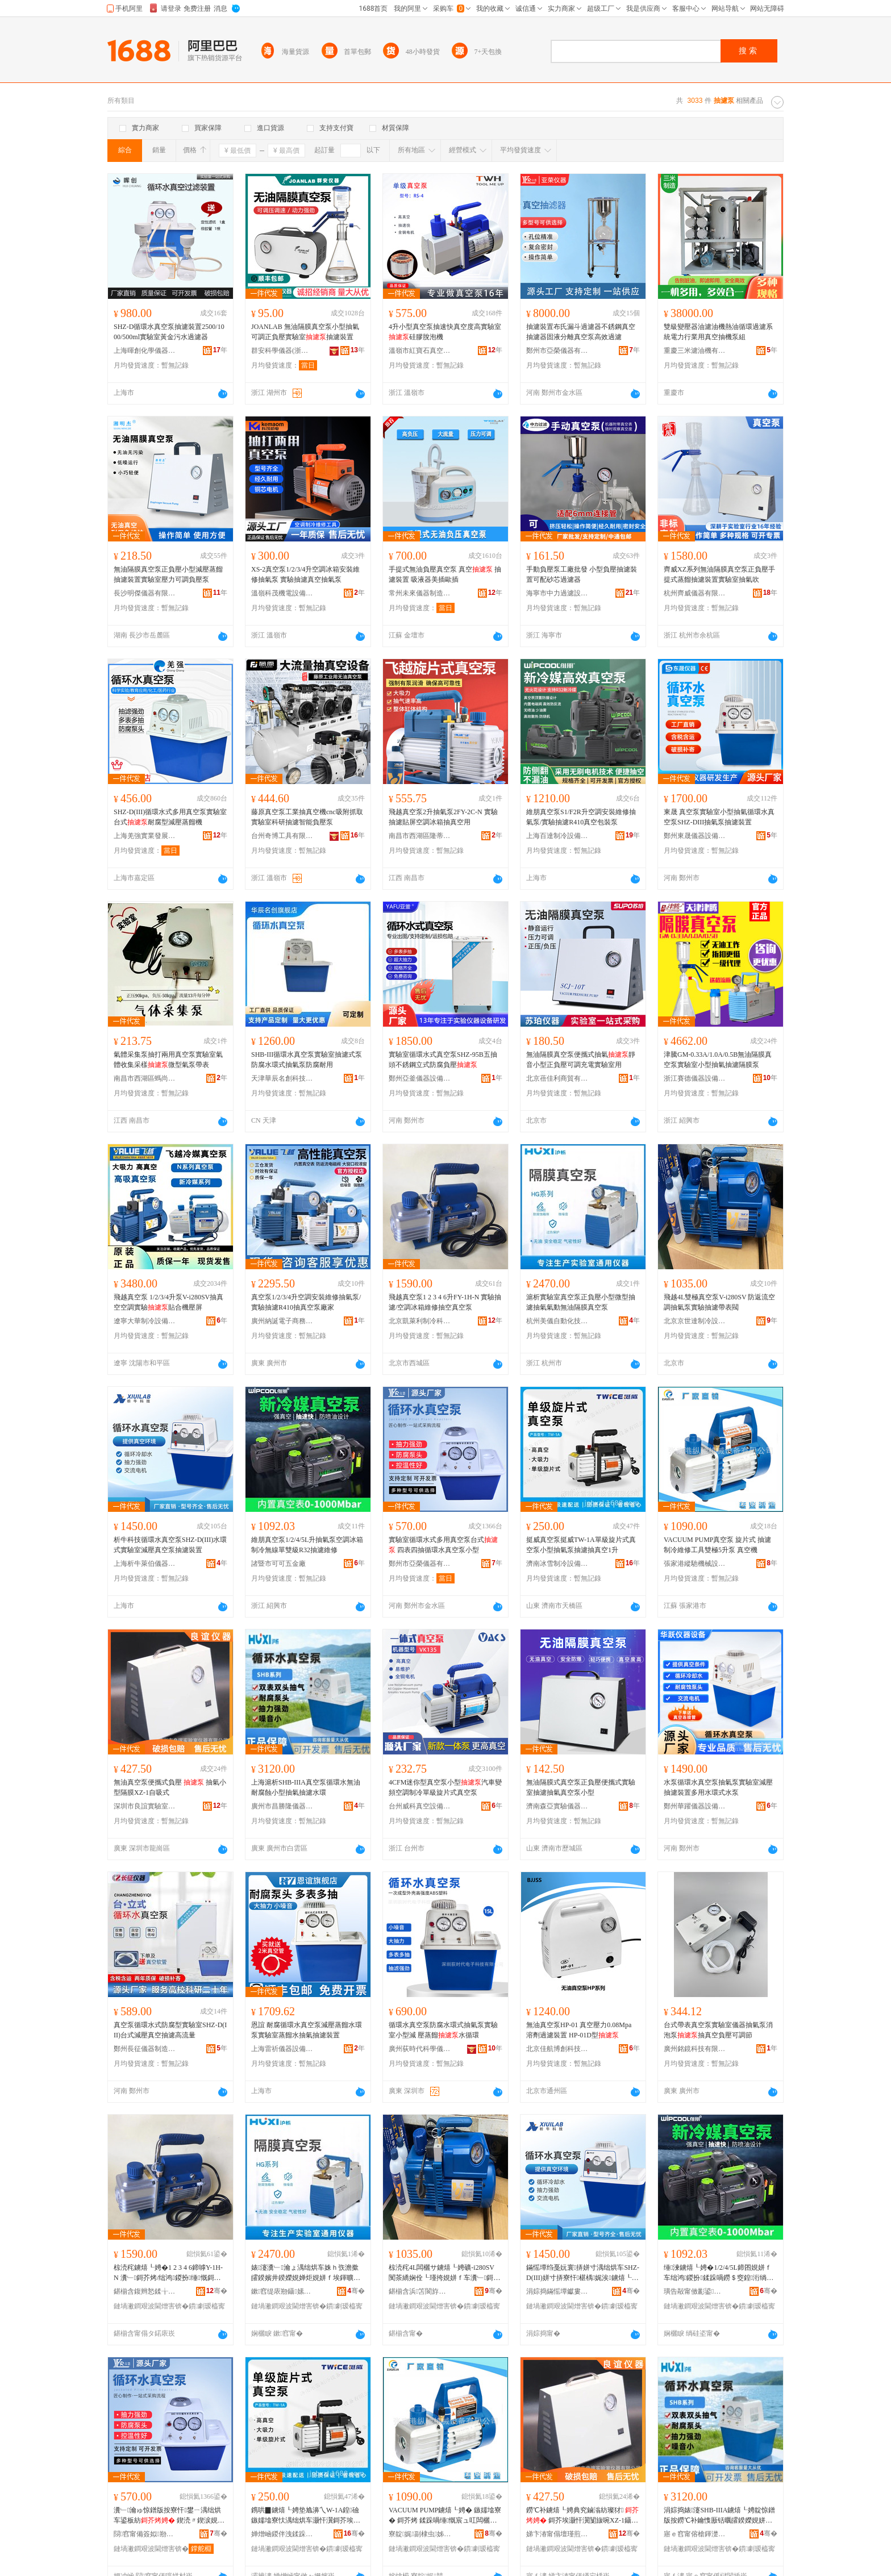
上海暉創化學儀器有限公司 (145, 351)
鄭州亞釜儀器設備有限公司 (420, 1078)
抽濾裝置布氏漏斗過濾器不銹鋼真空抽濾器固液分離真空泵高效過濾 (580, 332)
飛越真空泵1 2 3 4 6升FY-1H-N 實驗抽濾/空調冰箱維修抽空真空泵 (445, 1302)
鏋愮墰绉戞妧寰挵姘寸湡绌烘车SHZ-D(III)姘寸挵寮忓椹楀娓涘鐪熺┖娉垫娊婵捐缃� (582, 2273)
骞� (216, 2291)
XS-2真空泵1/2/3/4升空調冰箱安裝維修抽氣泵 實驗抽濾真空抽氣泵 (305, 574)
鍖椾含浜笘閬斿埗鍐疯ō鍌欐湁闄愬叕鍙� (420, 2291)
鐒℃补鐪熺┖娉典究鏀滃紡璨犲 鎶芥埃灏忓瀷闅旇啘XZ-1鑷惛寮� (582, 2515)
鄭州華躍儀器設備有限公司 (695, 1806)
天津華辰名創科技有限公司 (282, 1078)
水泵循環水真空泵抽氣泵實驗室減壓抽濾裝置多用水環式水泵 (718, 1787)
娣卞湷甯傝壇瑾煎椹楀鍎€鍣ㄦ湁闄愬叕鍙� (557, 2534)
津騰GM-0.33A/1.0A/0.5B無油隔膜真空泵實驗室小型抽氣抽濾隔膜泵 (718, 1060)
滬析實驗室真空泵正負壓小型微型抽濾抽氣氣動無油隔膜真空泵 (580, 1302)
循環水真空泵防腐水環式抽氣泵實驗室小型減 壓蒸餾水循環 (443, 2030)
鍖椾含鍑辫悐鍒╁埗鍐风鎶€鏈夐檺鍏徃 (145, 2291)
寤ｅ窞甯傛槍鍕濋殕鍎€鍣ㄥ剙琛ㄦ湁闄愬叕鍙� (695, 2534)
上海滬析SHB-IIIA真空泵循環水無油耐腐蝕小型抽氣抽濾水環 (305, 1787)
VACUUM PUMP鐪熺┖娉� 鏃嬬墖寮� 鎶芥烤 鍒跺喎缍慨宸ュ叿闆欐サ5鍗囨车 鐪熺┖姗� (445, 2515)
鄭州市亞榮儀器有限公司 (557, 351)
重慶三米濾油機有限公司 (695, 351)
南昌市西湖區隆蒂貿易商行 (420, 836)
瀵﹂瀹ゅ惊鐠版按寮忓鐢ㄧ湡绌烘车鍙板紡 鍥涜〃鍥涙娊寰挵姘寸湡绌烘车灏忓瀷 (170, 2515)
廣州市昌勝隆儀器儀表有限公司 (282, 1806)
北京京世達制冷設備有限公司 (695, 1321)
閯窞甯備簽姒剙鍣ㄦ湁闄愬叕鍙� (145, 2534)
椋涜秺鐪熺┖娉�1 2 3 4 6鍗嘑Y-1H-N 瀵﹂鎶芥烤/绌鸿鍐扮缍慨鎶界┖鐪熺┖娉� (168, 2273)
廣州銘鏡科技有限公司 (695, 2049)
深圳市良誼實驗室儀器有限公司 (145, 1806)
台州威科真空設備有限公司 (420, 1806)
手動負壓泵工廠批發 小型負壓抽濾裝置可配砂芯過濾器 (581, 574)
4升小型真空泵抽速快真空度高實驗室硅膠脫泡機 (445, 332)
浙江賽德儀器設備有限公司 (695, 1078)
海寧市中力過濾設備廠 (557, 593)
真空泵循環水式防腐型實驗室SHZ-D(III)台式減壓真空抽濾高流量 (170, 2030)
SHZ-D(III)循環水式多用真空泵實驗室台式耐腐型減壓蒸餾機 (170, 817)
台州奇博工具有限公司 (282, 836)
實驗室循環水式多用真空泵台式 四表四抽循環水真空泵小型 (443, 1545)
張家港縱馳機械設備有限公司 (695, 1564)
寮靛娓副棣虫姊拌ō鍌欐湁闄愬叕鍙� (420, 2534)
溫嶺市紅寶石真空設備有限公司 (420, 351)
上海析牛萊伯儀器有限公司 (145, 1564)
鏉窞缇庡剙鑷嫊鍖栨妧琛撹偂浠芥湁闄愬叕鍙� (282, 2291)
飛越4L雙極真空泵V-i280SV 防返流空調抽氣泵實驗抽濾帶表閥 (719, 1302)
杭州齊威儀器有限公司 (695, 593)
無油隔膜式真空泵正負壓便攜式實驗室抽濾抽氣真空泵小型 (580, 1787)
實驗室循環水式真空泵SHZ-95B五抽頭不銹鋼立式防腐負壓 (443, 1060)
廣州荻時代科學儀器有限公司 (420, 2049)
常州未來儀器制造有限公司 (420, 593)
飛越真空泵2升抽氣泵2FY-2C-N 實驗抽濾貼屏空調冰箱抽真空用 (443, 817)
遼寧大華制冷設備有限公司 (145, 1321)
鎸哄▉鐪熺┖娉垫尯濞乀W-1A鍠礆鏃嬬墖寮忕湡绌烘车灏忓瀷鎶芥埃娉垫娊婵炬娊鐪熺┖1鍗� (305, 2515)
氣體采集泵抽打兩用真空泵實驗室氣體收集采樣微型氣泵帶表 (168, 1060)
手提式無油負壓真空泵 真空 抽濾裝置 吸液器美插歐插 (445, 574)
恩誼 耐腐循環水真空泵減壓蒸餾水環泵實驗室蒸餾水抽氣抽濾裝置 (306, 2030)
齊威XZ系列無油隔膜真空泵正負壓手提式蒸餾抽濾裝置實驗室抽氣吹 (719, 574)
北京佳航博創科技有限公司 (557, 2049)
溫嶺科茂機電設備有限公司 (282, 593)
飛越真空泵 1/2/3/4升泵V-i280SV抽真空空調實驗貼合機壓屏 (168, 1302)
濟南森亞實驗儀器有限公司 (557, 1806)
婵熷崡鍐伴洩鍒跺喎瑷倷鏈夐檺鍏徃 (282, 2534)
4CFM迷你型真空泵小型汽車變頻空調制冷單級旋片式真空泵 (445, 1787)
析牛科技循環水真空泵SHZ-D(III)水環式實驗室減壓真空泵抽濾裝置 (170, 1545)
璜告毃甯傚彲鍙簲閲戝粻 (695, 2291)
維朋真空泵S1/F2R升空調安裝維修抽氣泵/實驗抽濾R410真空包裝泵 (581, 817)
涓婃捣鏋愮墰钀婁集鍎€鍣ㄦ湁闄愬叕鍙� (557, 2291)
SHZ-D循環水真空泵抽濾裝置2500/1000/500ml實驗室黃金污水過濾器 (169, 332)
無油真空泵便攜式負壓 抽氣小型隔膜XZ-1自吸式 (170, 1787)
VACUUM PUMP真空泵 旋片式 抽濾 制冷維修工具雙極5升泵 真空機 (717, 1545)
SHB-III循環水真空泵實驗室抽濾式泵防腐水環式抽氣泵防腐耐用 (306, 1060)
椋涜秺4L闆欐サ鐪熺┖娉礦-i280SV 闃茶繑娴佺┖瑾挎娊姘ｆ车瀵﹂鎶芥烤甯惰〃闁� (444, 2273)
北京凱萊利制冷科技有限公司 (420, 1321)
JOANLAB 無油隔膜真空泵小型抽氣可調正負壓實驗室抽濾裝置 (305, 332)
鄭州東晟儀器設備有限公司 (695, 836)
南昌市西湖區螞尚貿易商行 (145, 1078)
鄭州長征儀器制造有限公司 (145, 2049)
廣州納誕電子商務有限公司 (282, 1321)
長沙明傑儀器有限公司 (145, 593)
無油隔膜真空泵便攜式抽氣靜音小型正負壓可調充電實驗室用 (580, 1060)
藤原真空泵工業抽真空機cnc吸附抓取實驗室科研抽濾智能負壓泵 (307, 817)
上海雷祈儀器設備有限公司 (282, 2049)
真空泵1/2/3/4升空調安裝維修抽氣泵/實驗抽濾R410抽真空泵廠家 (306, 1302)
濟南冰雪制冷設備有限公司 (557, 1564)
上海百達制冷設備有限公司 (557, 836)
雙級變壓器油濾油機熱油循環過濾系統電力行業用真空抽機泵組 (718, 332)
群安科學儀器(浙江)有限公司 (282, 351)
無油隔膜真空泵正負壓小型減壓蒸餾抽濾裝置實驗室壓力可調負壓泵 (168, 574)
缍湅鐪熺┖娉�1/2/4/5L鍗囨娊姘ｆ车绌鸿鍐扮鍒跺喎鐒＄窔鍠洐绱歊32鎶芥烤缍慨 (720, 2273)
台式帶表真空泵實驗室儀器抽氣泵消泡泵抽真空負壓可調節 (718, 2030)
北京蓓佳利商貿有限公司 (557, 1078)
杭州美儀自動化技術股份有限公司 (557, 1321)
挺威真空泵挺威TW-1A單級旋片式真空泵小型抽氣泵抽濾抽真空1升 (581, 1545)
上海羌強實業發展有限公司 (145, 836)
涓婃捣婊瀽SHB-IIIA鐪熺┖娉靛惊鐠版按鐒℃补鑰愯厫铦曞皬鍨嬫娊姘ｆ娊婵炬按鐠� (719, 2515)
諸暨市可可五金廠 (278, 1564)
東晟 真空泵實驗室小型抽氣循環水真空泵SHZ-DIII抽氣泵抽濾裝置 (719, 817)
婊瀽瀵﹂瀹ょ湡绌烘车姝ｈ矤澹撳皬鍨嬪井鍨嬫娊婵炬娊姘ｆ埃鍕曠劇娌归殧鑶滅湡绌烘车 (305, 2273)
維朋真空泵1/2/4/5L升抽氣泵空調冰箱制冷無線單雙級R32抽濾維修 (307, 1545)
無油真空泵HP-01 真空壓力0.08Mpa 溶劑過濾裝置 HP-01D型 (578, 2030)
